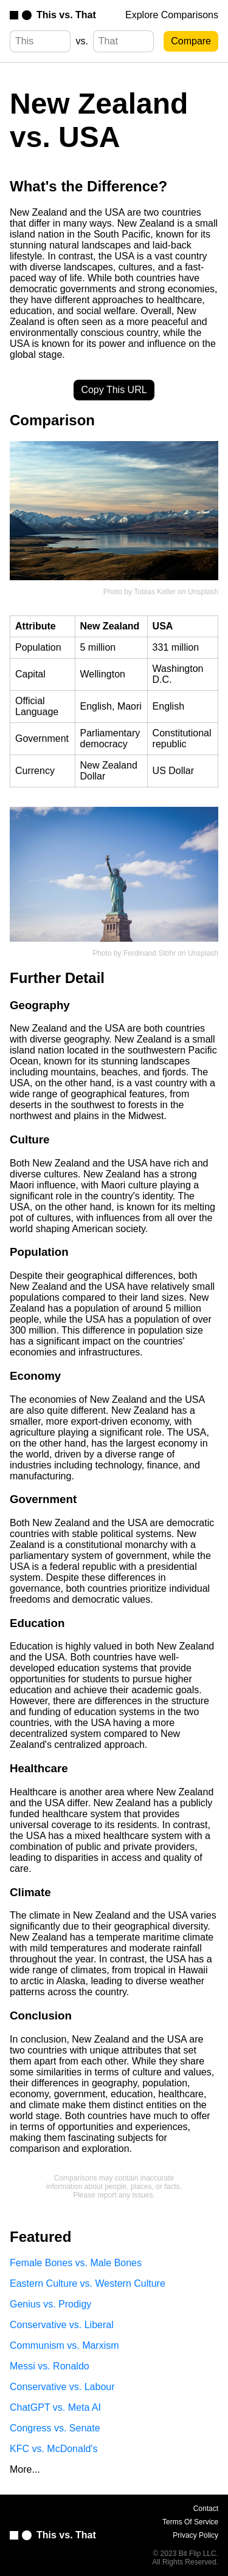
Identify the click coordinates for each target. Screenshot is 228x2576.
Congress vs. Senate (55, 2428)
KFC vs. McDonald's (53, 2449)
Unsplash (203, 591)
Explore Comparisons (171, 15)
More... (25, 2469)
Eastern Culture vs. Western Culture (87, 2283)
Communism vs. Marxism (64, 2345)
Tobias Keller (155, 591)
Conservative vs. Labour (62, 2387)
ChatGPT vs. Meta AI (55, 2407)
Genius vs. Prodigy (50, 2304)
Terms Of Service (190, 2522)
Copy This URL (114, 390)
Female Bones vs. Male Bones (76, 2263)
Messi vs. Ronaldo (49, 2366)
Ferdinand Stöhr (149, 953)
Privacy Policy (195, 2535)
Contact (205, 2508)
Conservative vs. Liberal (62, 2325)
